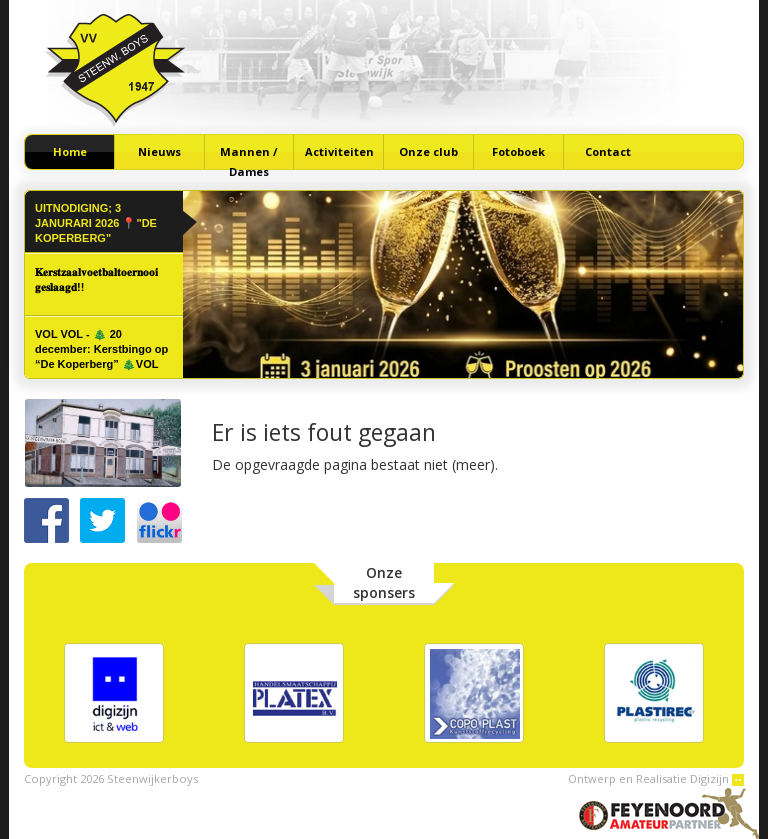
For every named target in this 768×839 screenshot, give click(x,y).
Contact (608, 151)
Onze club (428, 151)
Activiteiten (339, 151)
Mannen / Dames (249, 156)
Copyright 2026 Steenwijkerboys (111, 778)
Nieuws (159, 151)
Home (70, 151)
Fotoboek (518, 151)
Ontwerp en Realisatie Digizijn (656, 778)
